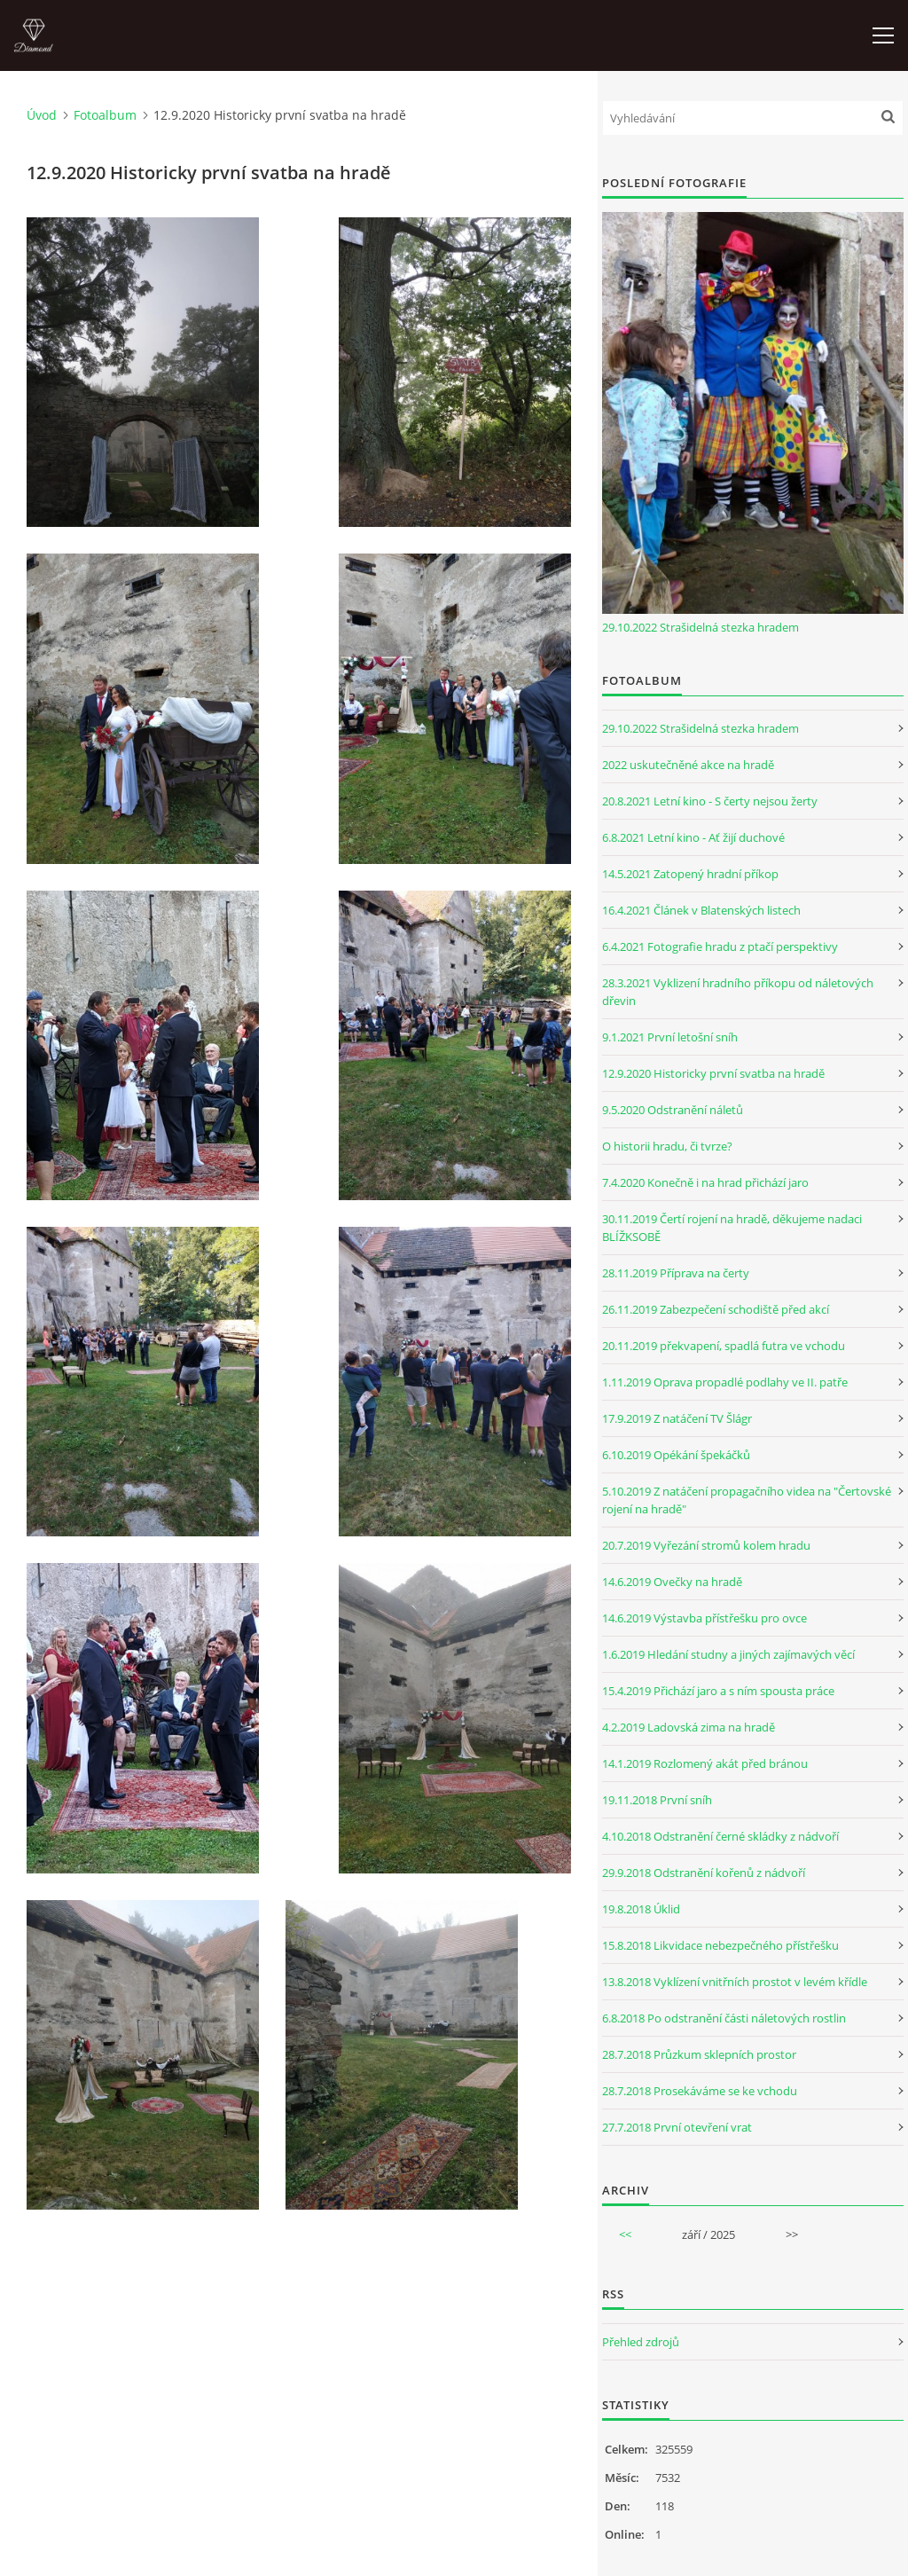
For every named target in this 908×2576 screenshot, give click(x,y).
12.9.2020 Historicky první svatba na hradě (713, 1073)
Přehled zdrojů (640, 2342)
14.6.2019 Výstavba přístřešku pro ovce (704, 1618)
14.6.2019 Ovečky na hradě (672, 1582)
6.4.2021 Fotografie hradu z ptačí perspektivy (720, 946)
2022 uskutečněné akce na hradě (688, 765)
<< (625, 2234)
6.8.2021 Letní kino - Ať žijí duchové (693, 837)
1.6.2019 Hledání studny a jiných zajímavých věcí (728, 1654)
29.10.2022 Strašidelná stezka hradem (700, 627)
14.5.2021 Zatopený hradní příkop (690, 874)
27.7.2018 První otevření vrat (677, 2127)
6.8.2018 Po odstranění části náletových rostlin (724, 2018)
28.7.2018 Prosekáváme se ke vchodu (699, 2091)
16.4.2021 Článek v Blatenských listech (701, 910)
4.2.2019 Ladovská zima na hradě (688, 1727)
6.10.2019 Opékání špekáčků (676, 1455)
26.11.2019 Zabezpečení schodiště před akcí (715, 1309)
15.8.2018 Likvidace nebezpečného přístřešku (720, 1945)
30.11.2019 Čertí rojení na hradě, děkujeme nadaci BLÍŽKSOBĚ (732, 1228)
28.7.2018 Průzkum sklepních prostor (699, 2054)
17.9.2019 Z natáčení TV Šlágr (677, 1418)
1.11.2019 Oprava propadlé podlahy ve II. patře (725, 1382)
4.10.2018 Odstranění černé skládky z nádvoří (720, 1836)
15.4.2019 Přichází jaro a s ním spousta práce (718, 1691)
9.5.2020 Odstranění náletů (672, 1110)
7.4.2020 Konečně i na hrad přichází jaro (705, 1182)
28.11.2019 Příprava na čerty (675, 1273)
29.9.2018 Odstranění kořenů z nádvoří (703, 1873)
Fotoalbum (105, 114)
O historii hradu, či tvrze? (667, 1146)
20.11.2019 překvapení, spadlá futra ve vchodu (723, 1346)
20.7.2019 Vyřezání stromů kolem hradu (706, 1545)
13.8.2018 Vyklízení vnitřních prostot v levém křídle (734, 1982)
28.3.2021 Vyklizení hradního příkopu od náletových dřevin (737, 992)
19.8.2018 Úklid (641, 1909)
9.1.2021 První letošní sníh (670, 1037)
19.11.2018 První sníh (657, 1800)
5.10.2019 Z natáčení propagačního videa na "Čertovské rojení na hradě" (746, 1500)
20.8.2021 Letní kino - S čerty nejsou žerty (710, 801)
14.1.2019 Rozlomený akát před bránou (705, 1763)
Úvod (42, 114)
